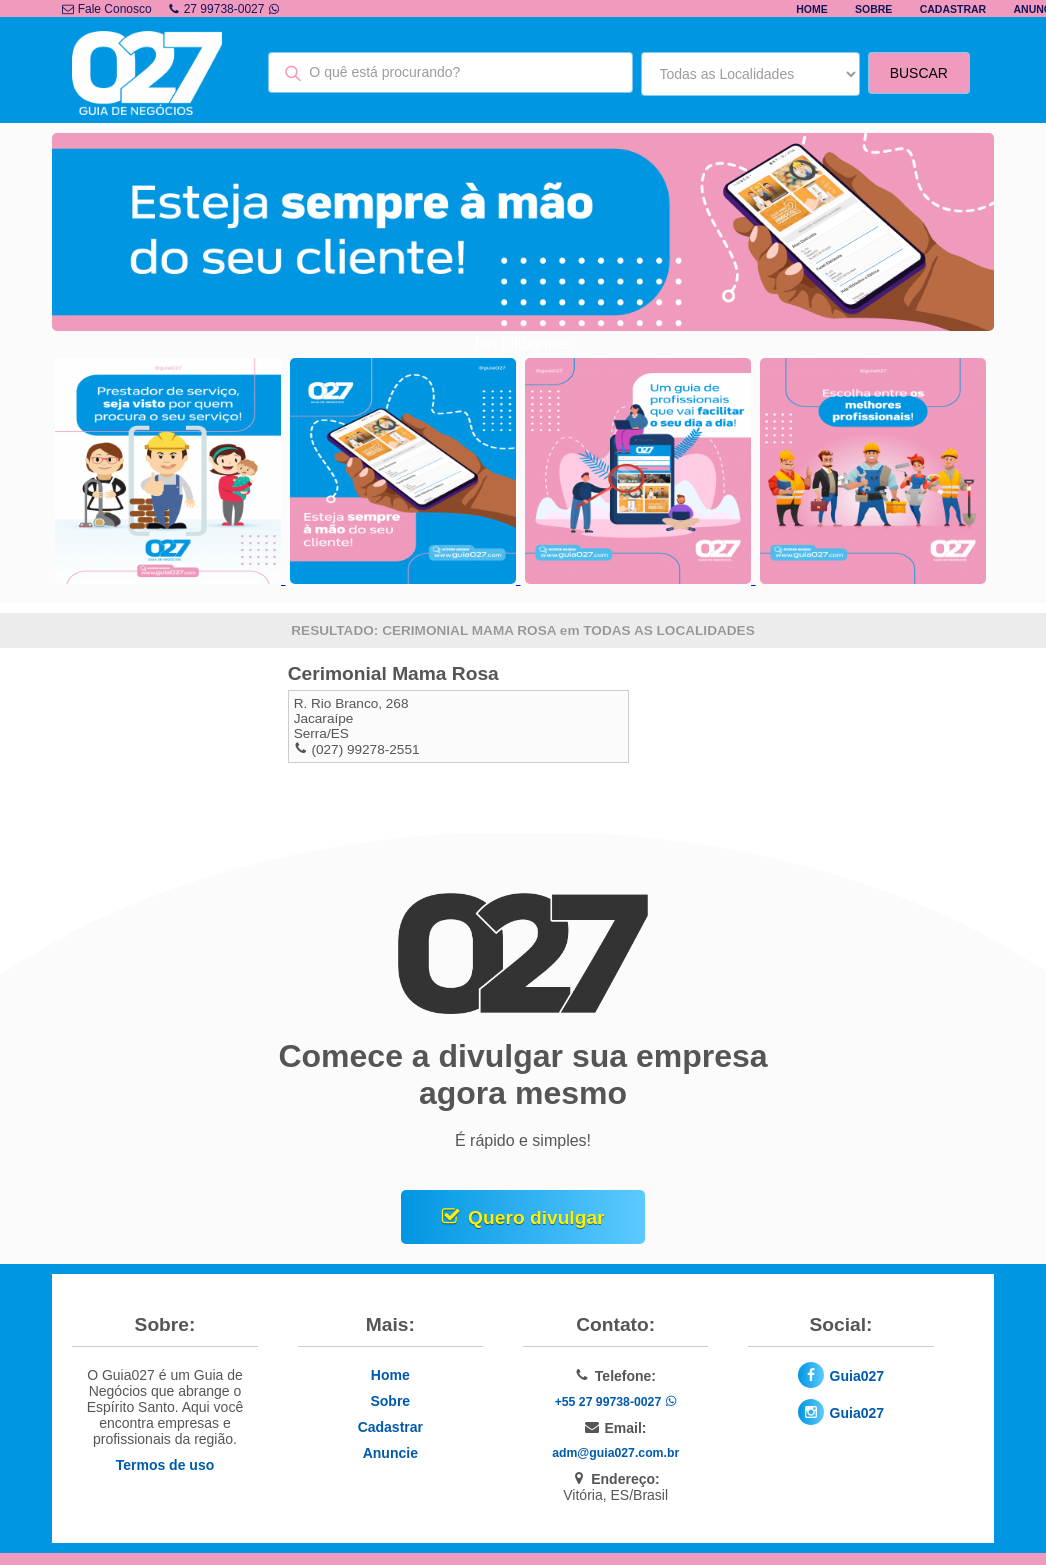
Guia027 (857, 1376)
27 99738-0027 (224, 9)
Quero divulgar (536, 1217)
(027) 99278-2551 (365, 749)
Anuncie (390, 1453)
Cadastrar (953, 9)
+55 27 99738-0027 (616, 1402)
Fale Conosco (106, 9)
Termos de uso (165, 1465)
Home (812, 9)
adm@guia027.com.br (615, 1453)
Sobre (873, 9)
